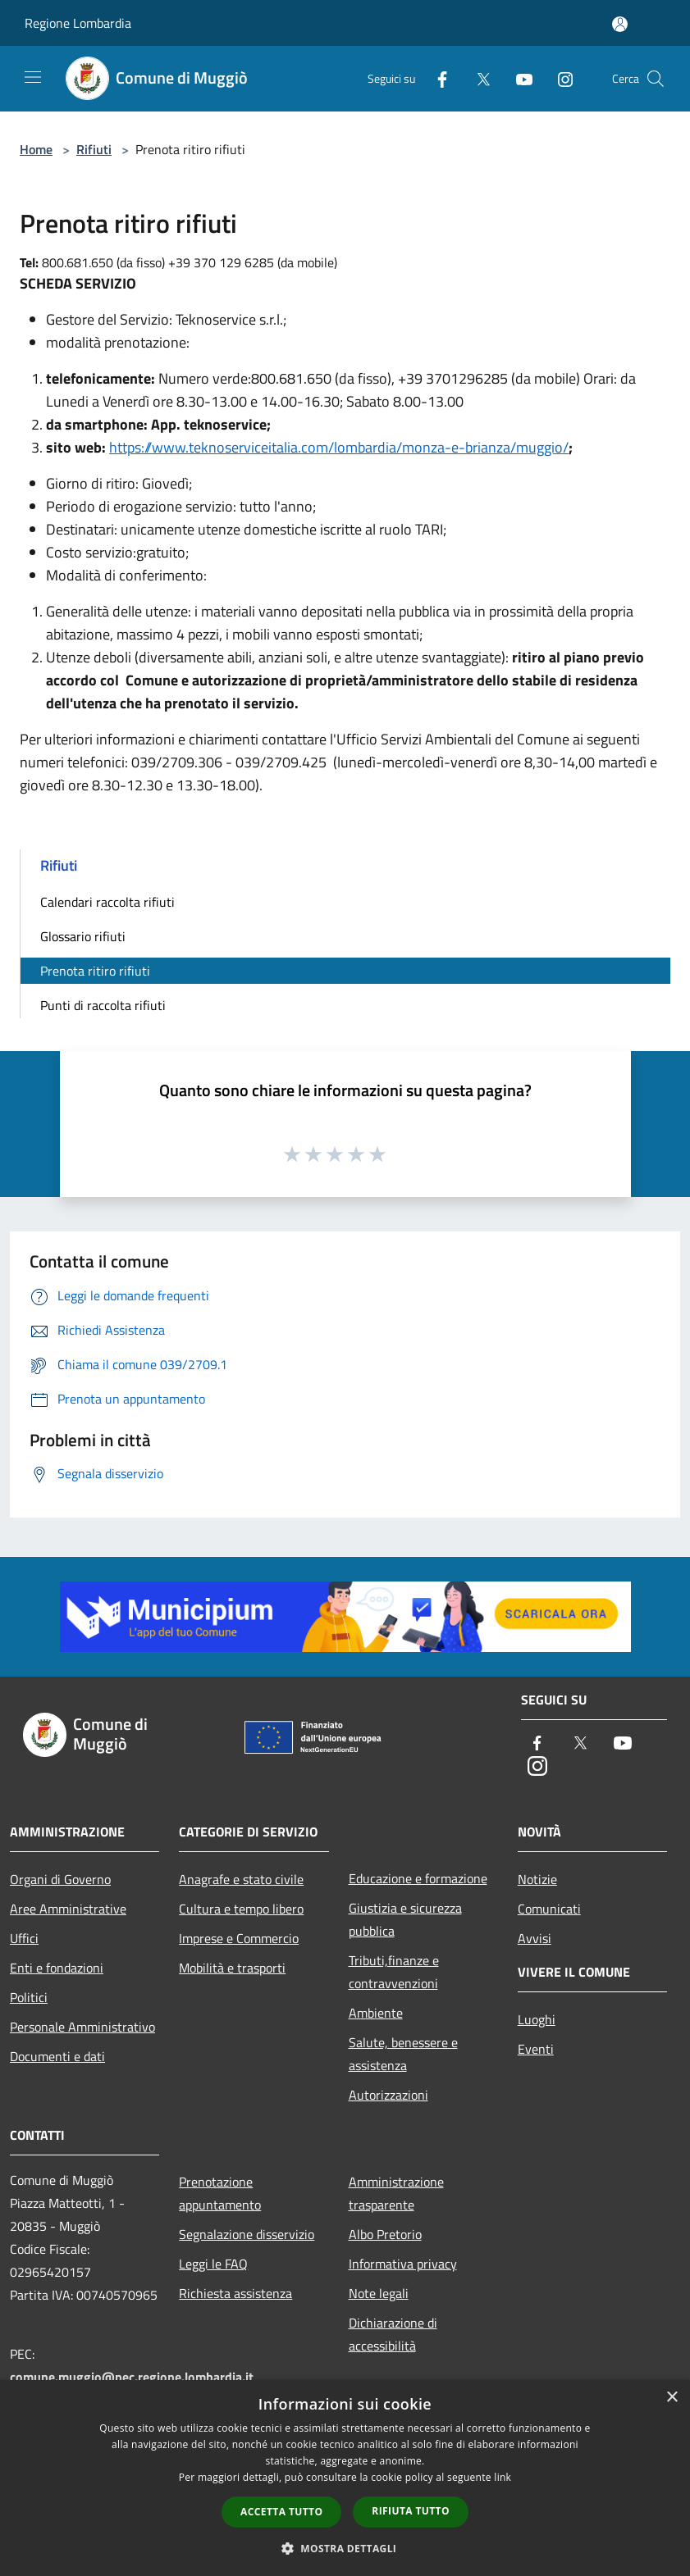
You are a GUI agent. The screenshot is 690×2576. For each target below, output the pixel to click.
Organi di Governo (60, 1879)
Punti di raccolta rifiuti (103, 1005)
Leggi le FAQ (213, 2263)
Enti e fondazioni (56, 1968)
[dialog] (345, 2478)
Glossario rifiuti (83, 936)
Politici (29, 1997)
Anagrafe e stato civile (241, 1879)
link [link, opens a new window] (502, 2477)
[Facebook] (435, 78)
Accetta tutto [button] (281, 2512)
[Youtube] (517, 78)
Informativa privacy (403, 2263)
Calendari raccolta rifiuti (107, 902)
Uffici (24, 1938)
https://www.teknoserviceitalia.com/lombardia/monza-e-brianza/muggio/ (339, 447)
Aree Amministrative (68, 1908)
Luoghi (536, 2019)
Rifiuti (94, 149)
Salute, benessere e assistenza (403, 2053)
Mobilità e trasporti (232, 1968)
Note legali (379, 2293)
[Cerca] (655, 79)
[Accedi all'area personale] (619, 24)
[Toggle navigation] (33, 77)
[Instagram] (558, 78)
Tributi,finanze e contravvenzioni (394, 1971)
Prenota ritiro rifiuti (95, 971)
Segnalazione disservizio (246, 2234)
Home (36, 149)
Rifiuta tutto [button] (411, 2511)
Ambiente (376, 2013)
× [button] (671, 2398)
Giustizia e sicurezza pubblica (405, 1919)
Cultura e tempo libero (241, 1908)
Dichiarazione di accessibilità (393, 2334)
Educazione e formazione (418, 1878)
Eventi (536, 2049)
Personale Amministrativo (82, 2027)
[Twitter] (476, 78)
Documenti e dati (57, 2056)
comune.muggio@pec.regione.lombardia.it (132, 2377)
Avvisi (534, 1938)
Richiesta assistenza (235, 2293)
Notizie (537, 1879)
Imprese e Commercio (239, 1938)
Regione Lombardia (78, 23)
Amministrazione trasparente (396, 2193)
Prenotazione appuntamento (220, 2193)
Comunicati (549, 1908)
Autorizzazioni (388, 2095)
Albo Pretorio (385, 2234)
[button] (345, 2548)
